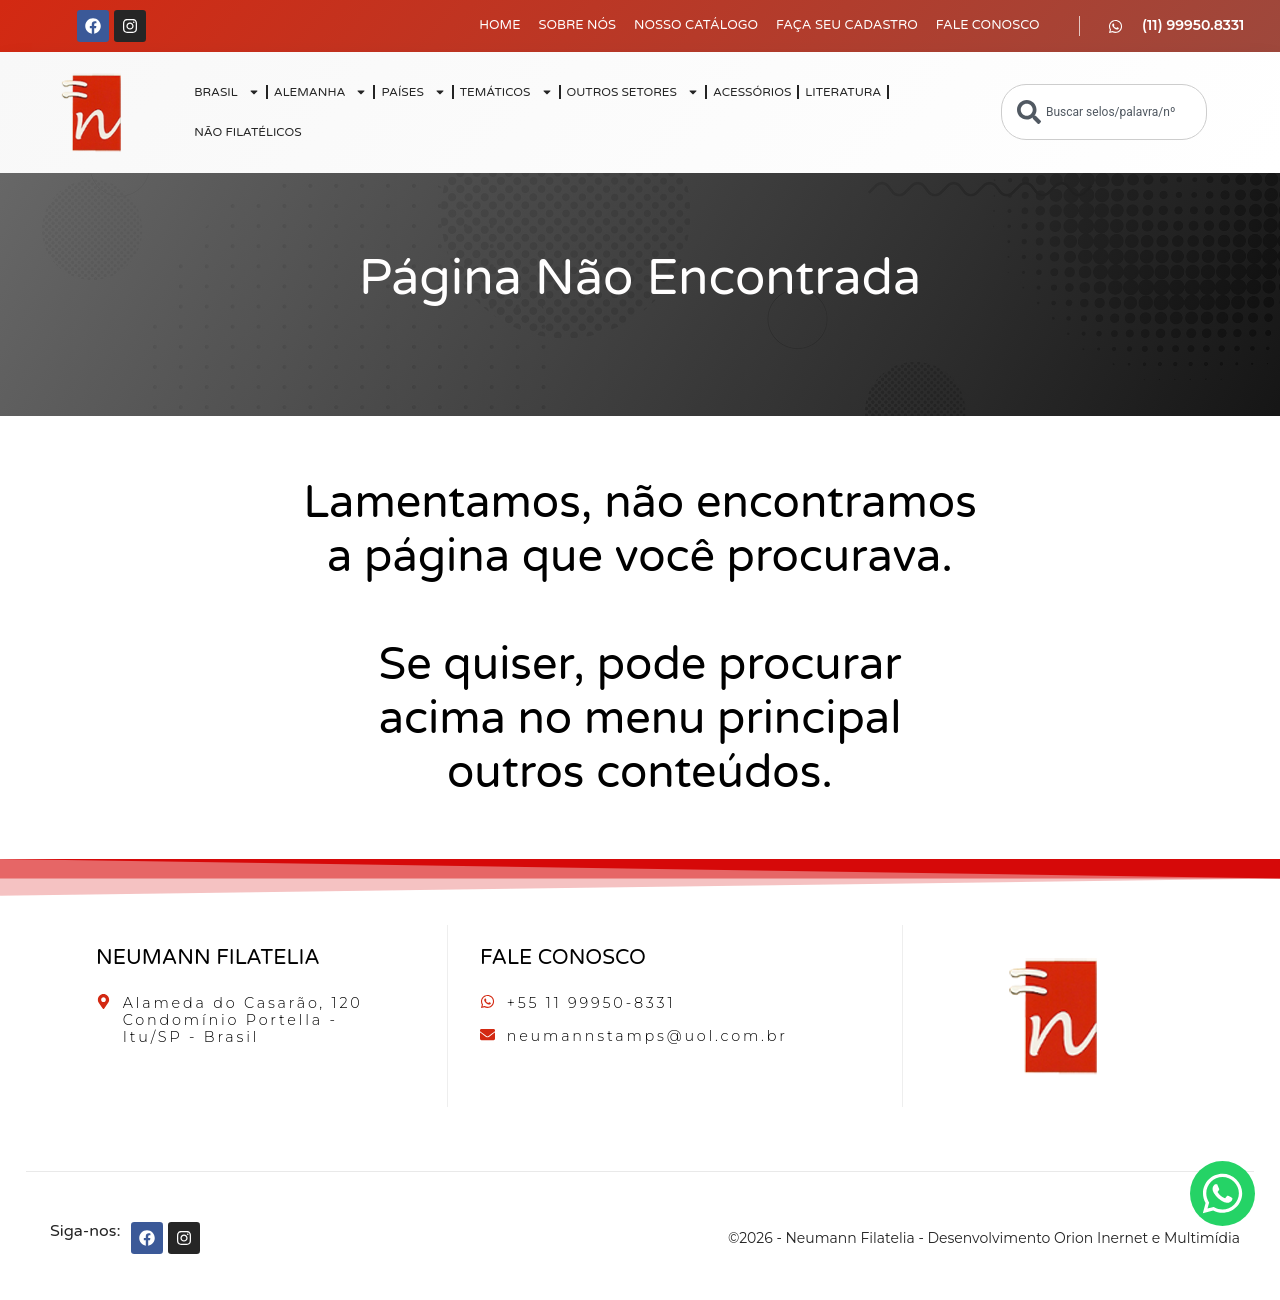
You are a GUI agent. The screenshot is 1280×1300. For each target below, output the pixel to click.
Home (499, 25)
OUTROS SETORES (633, 92)
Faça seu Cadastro (847, 25)
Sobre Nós (577, 25)
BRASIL (227, 92)
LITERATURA (843, 92)
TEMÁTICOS (506, 92)
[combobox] (1104, 112)
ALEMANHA (321, 92)
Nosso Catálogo (696, 25)
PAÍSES (413, 92)
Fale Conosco (988, 25)
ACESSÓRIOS (752, 92)
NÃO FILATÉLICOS (247, 132)
